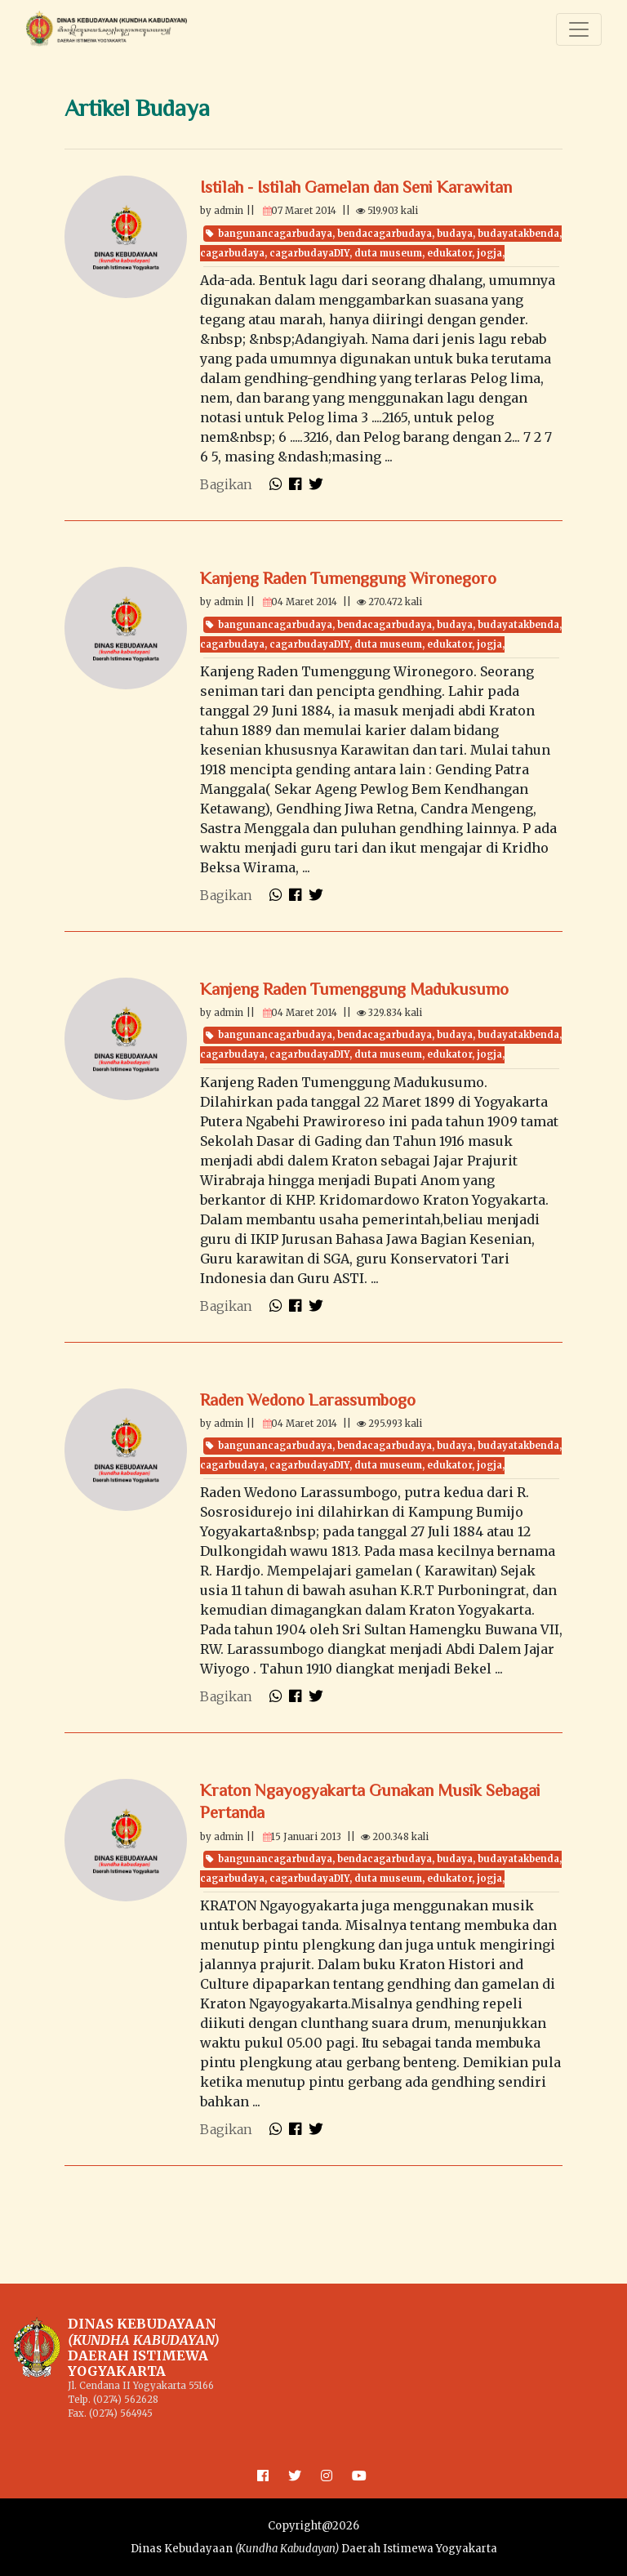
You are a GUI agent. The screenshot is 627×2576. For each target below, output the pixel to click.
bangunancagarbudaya (275, 233)
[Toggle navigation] (579, 29)
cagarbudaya (232, 253)
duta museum (388, 253)
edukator (449, 253)
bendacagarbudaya (384, 233)
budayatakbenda (518, 233)
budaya (455, 233)
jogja (489, 253)
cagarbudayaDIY (309, 253)
